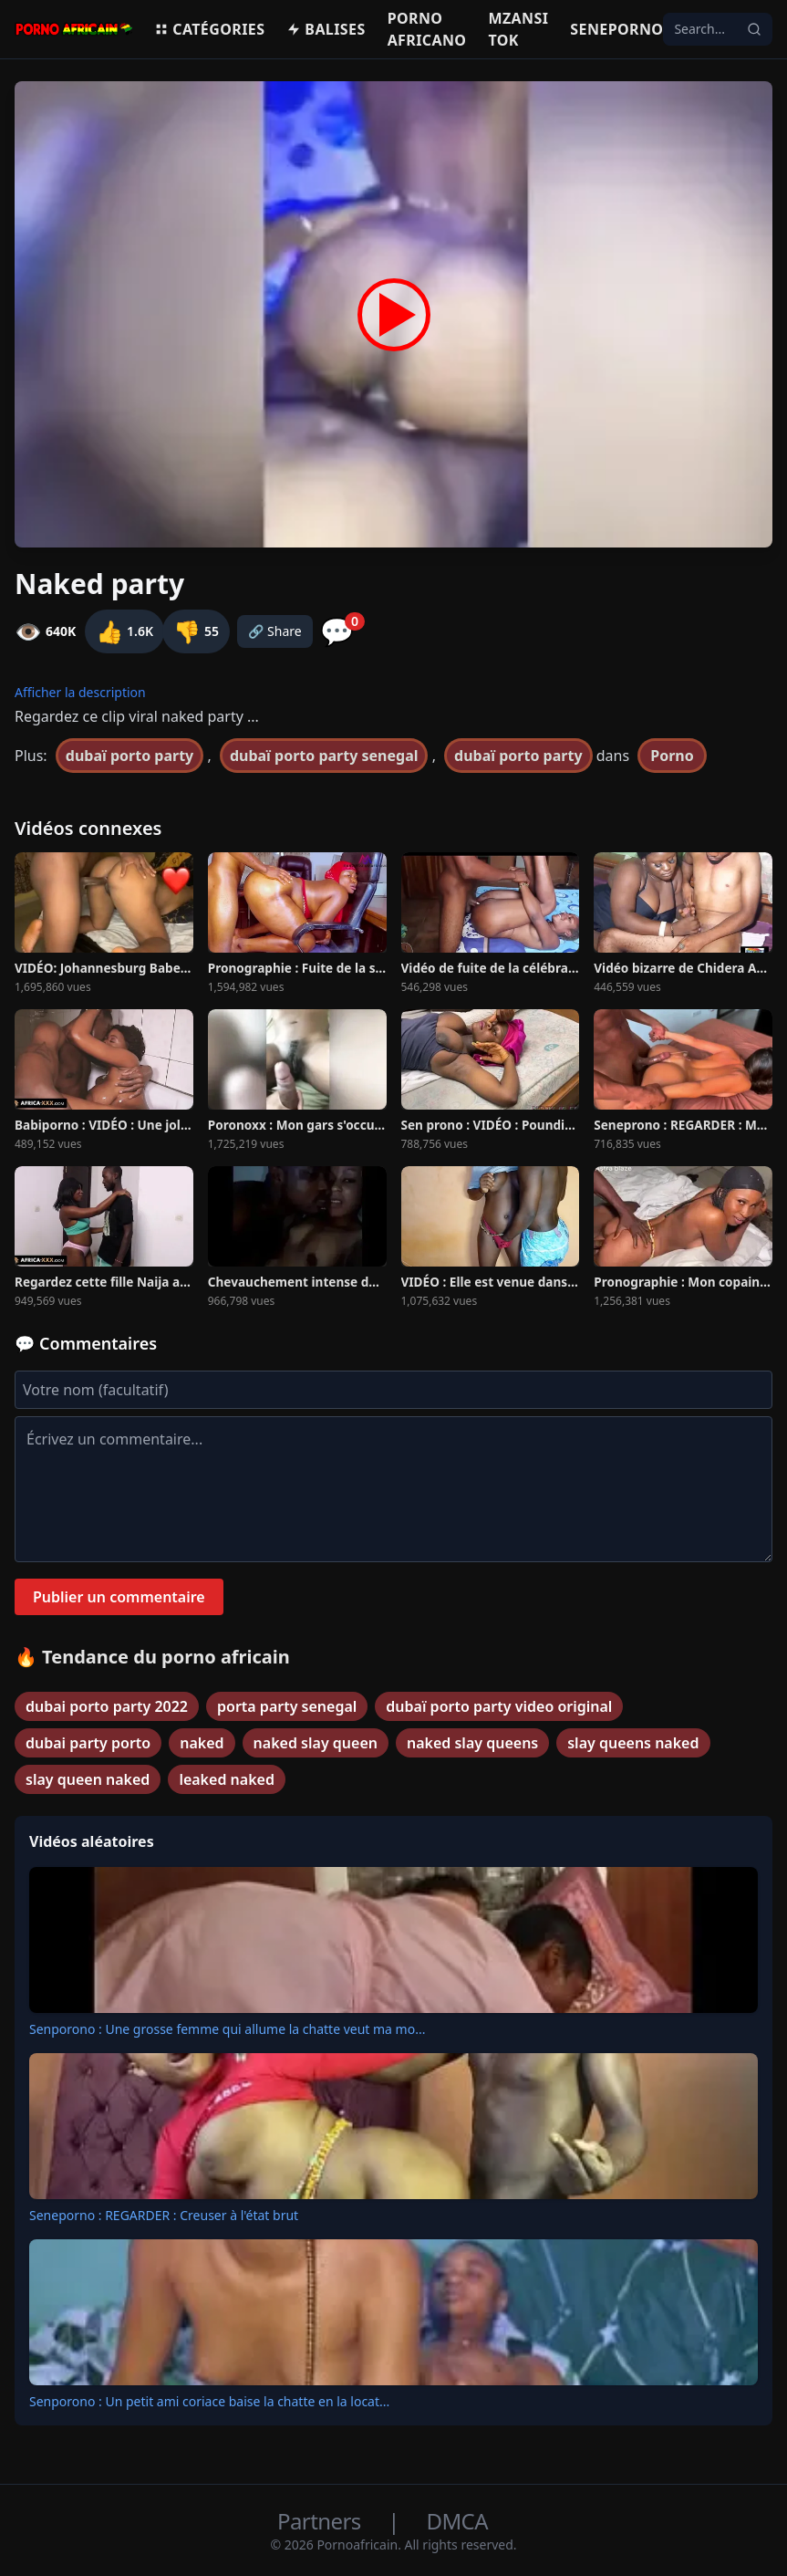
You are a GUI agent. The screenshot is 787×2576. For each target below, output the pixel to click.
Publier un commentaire (119, 1597)
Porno (672, 756)
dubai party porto (88, 1743)
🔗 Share (275, 631)
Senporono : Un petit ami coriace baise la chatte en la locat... (209, 2401)
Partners (321, 2521)
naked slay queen (316, 1743)
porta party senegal (287, 1706)
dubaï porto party (129, 756)
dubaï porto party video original (499, 1706)
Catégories (209, 29)
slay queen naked (88, 1779)
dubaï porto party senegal (324, 756)
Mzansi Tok (518, 29)
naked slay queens (472, 1743)
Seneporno (616, 29)
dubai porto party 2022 (107, 1706)
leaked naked (226, 1779)
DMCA (457, 2521)
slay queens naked (633, 1743)
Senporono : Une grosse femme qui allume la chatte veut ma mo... (227, 2029)
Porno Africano (427, 29)
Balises (325, 29)
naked (201, 1743)
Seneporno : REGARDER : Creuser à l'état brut (163, 2215)
